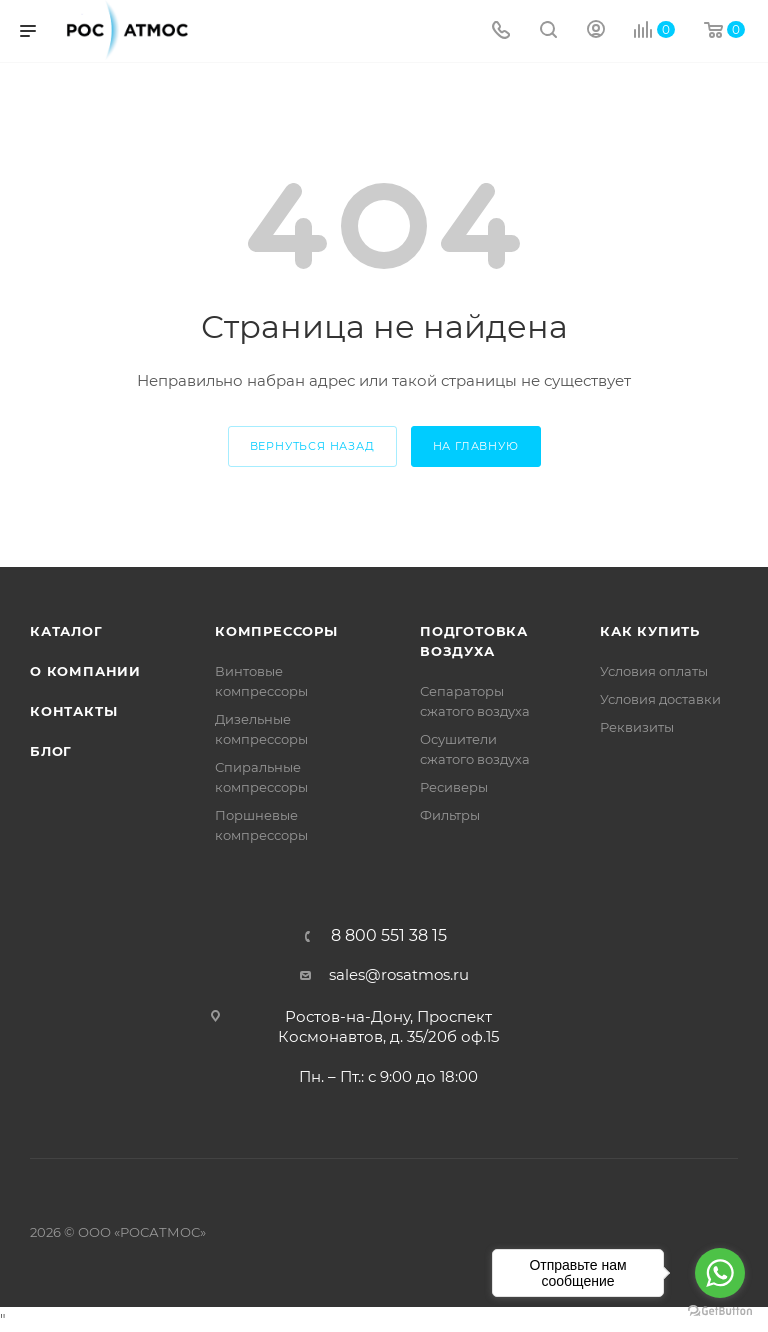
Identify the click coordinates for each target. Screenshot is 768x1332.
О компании (85, 671)
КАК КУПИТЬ (650, 631)
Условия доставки (660, 699)
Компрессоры (276, 631)
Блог (51, 751)
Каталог (66, 631)
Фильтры (450, 815)
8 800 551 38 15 (389, 936)
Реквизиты (637, 727)
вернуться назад (312, 446)
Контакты (73, 711)
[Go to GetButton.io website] (720, 1311)
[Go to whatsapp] (720, 1273)
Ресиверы (454, 787)
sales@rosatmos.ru (399, 974)
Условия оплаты (654, 671)
